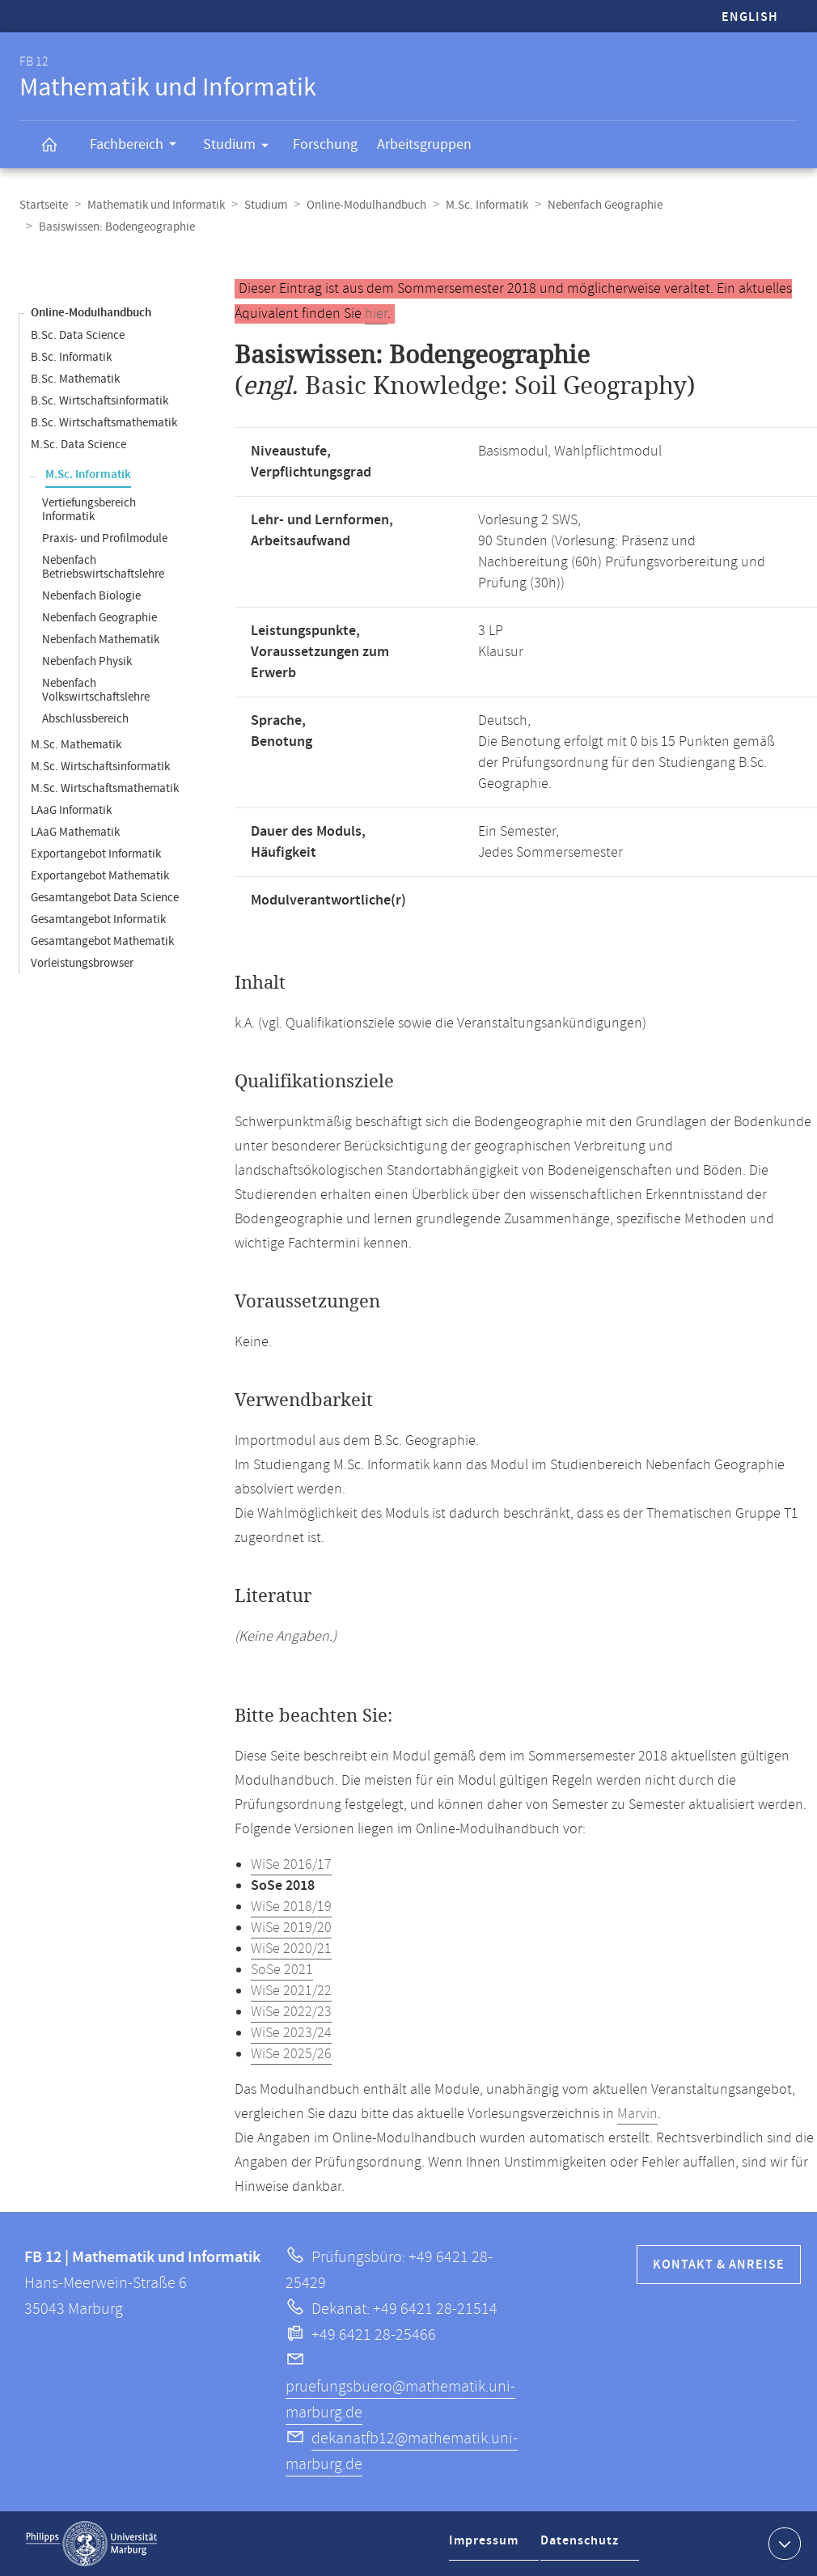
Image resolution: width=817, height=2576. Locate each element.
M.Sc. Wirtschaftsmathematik (105, 788)
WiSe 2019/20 (291, 1928)
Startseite (43, 205)
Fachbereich (138, 146)
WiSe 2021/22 (291, 1991)
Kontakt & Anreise (719, 2264)
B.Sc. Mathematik (75, 379)
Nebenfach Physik (87, 661)
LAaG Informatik (71, 810)
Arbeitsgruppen (424, 144)
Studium (241, 147)
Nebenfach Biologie (91, 596)
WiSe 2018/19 (291, 1907)
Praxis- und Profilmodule (104, 538)
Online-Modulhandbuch (366, 205)
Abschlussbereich (85, 719)
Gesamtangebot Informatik (98, 919)
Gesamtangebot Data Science (105, 897)
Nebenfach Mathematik (100, 639)
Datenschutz (583, 2546)
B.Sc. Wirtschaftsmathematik (104, 422)
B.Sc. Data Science (78, 335)
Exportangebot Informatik (96, 854)
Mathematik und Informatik (156, 205)
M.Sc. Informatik (487, 205)
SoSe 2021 (282, 1970)
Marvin (637, 2114)
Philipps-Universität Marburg (91, 2543)
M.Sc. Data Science (78, 444)
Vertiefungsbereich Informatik (89, 509)
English (750, 17)
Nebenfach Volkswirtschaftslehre (96, 690)
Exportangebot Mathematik (100, 875)
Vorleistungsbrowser (82, 963)
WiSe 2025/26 (291, 2054)
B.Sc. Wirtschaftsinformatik (99, 401)
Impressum (486, 2546)
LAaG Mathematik (75, 832)
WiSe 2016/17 (291, 1865)
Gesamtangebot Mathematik (102, 941)
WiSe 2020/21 (291, 1949)
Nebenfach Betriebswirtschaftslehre (103, 567)
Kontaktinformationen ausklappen (782, 2543)
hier (376, 314)
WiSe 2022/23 (291, 2012)
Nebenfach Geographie (605, 205)
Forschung (325, 144)
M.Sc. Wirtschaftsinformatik (100, 766)
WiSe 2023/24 (291, 2033)
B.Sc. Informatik (71, 357)
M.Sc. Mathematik (76, 744)
